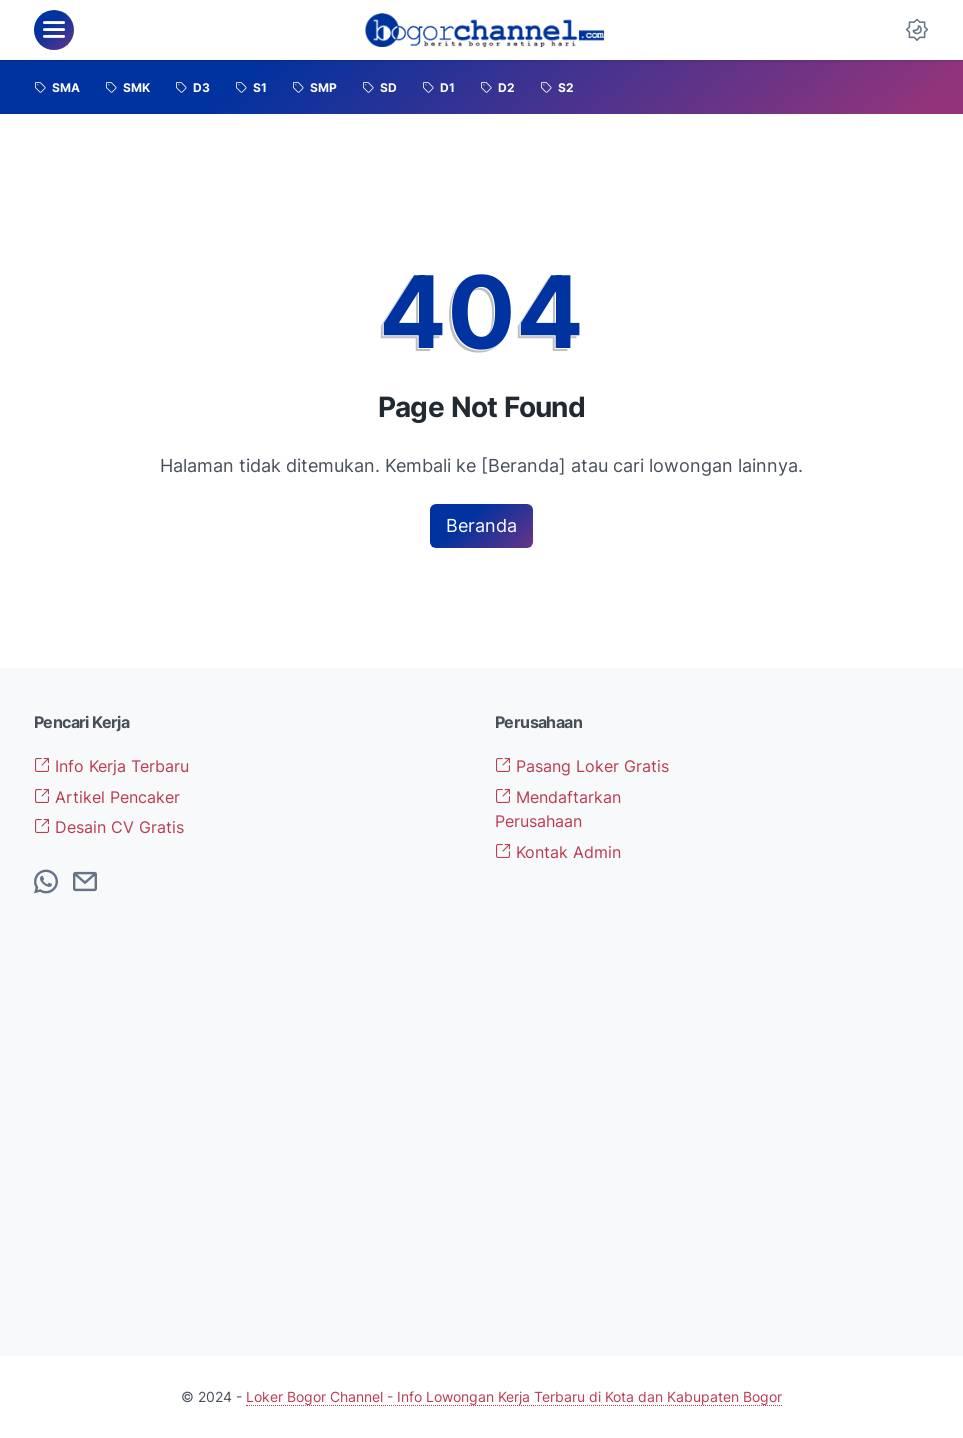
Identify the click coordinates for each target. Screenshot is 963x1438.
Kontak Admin (558, 852)
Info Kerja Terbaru (111, 766)
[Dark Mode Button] (917, 30)
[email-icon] (85, 883)
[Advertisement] (827, 1012)
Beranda (481, 525)
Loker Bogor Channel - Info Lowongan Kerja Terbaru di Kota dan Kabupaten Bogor (514, 1396)
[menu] (54, 30)
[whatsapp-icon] (46, 883)
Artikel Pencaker (107, 797)
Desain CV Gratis (109, 827)
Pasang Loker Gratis (582, 766)
